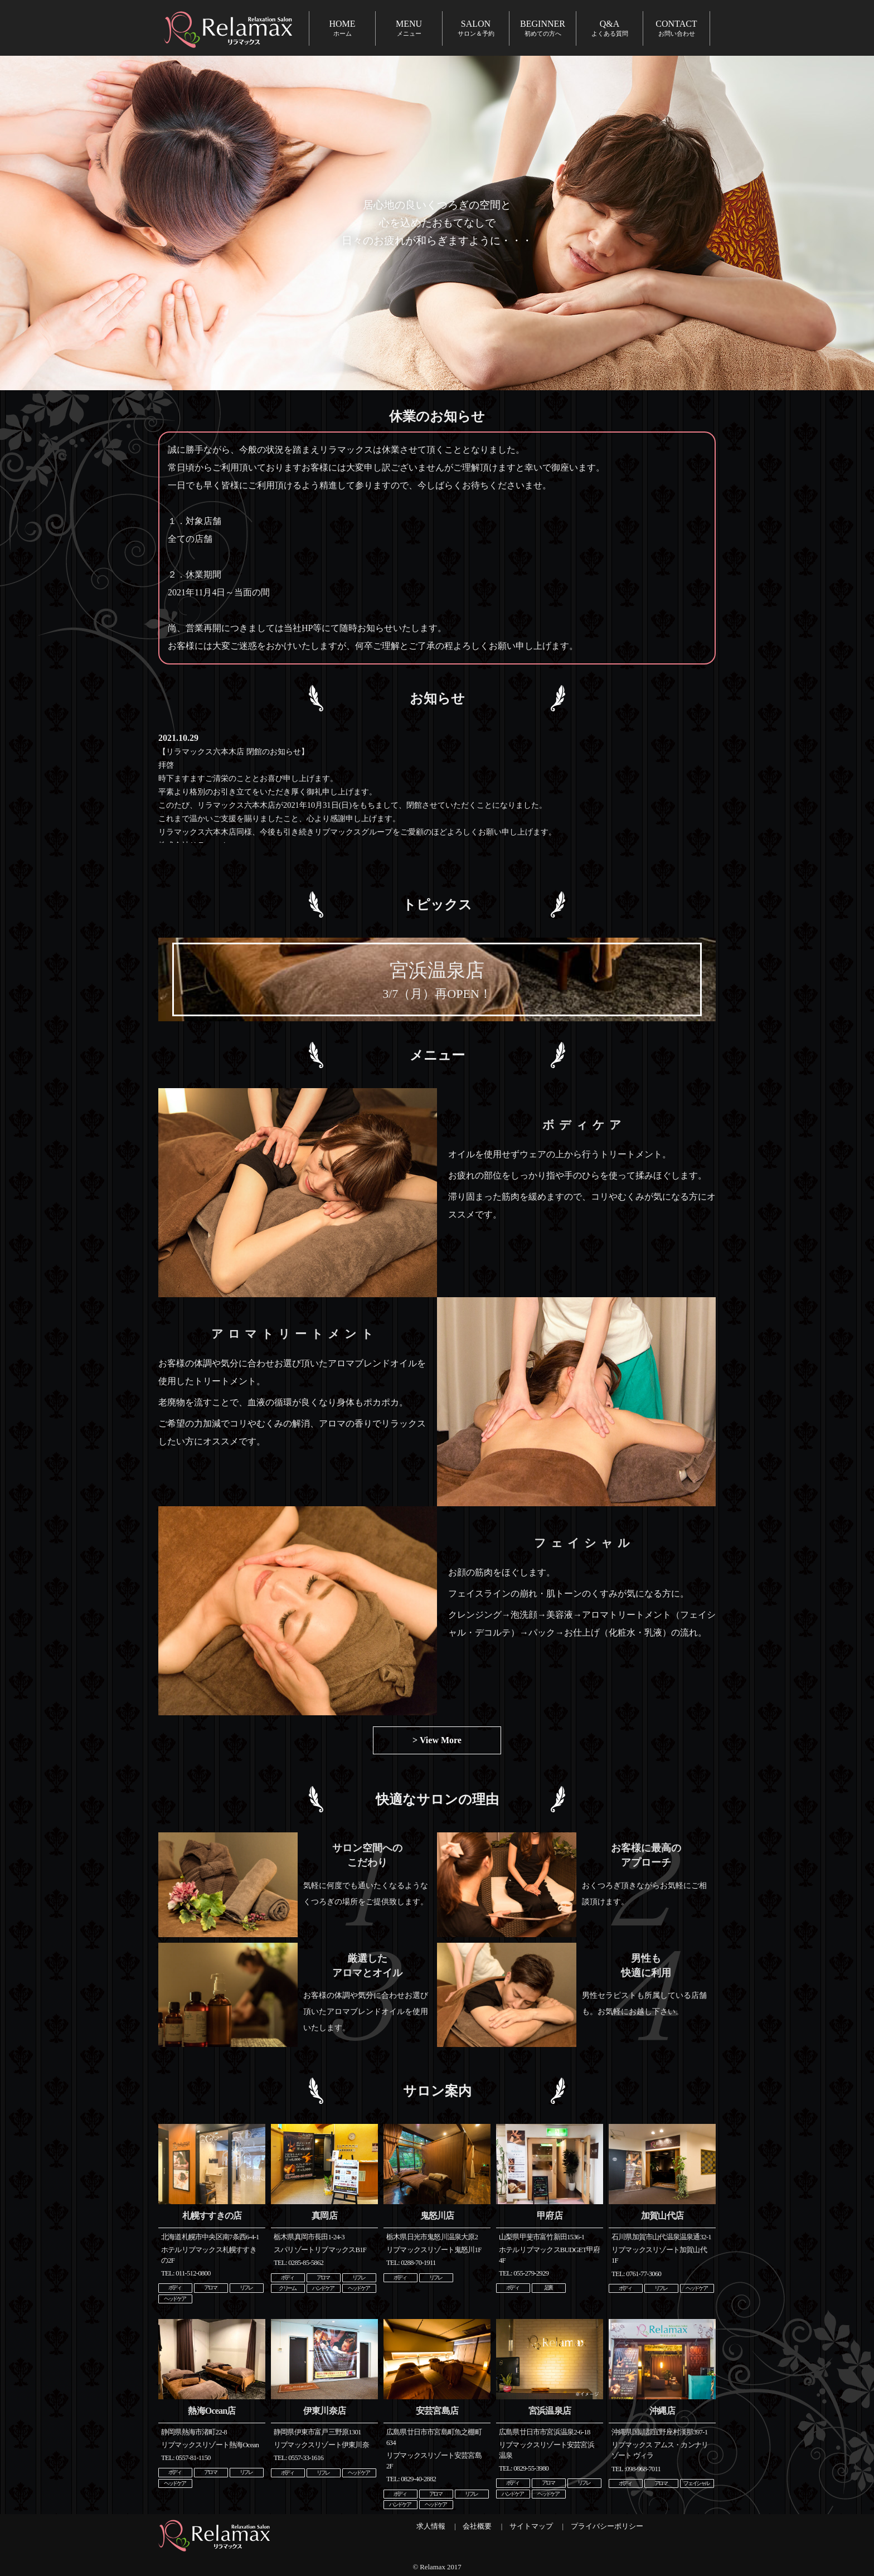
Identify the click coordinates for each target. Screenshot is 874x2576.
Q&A (609, 28)
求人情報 (430, 2526)
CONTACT (676, 28)
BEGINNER (542, 28)
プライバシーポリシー (607, 2526)
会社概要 (477, 2526)
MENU (409, 28)
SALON (476, 28)
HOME (342, 28)
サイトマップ (531, 2526)
